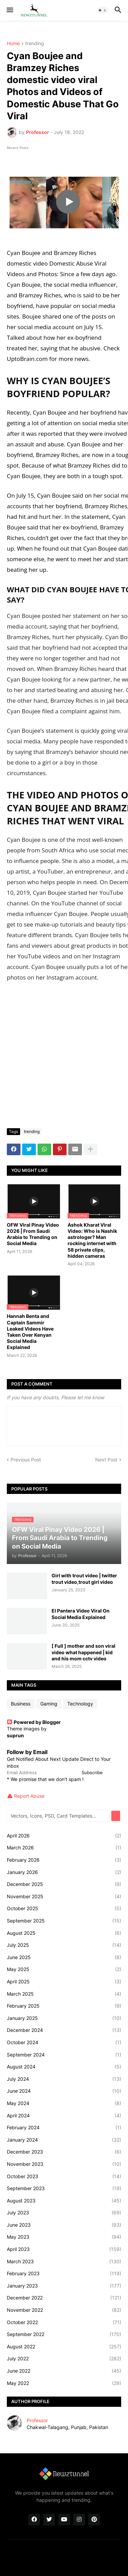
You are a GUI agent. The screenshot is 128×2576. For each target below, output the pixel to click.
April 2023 (64, 2249)
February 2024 (64, 2127)
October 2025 (64, 1908)
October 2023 (64, 2176)
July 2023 (64, 2212)
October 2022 (64, 2322)
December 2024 (64, 2030)
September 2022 (64, 2334)
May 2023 (64, 2237)
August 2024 (64, 2066)
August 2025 (64, 1933)
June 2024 (64, 2091)
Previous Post (26, 1459)
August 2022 (64, 2346)
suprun (15, 1735)
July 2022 (64, 2358)
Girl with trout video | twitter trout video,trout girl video (84, 1578)
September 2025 (64, 1920)
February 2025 (64, 2005)
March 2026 (64, 1847)
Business (20, 1704)
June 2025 (64, 1957)
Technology (80, 1704)
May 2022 (64, 2383)
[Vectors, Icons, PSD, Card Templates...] (59, 1816)
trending (34, 43)
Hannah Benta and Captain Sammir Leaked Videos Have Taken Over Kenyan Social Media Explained (30, 1331)
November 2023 (64, 2164)
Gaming (48, 1704)
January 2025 (64, 2018)
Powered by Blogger (34, 1722)
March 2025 (64, 1994)
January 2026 (64, 1872)
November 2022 (64, 2310)
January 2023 (64, 2285)
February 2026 (64, 1860)
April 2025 (64, 1981)
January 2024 (64, 2139)
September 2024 (64, 2054)
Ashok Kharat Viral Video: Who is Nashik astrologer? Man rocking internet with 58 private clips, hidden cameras (92, 1240)
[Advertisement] (64, 1056)
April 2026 (64, 1835)
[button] (9, 10)
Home (13, 43)
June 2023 (64, 2225)
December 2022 (64, 2297)
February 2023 (64, 2273)
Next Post (106, 1459)
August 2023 (64, 2200)
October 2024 (64, 2042)
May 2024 (64, 2103)
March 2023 (64, 2261)
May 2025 (64, 1969)
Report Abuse (29, 1796)
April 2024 (64, 2115)
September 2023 (64, 2188)
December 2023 (64, 2151)
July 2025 (64, 1945)
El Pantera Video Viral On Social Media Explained (81, 1614)
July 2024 (64, 2079)
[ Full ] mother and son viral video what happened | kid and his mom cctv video (83, 1652)
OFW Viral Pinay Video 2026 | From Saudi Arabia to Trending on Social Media (33, 1234)
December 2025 (64, 1884)
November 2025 (64, 1896)
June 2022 (64, 2371)
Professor (37, 2420)
